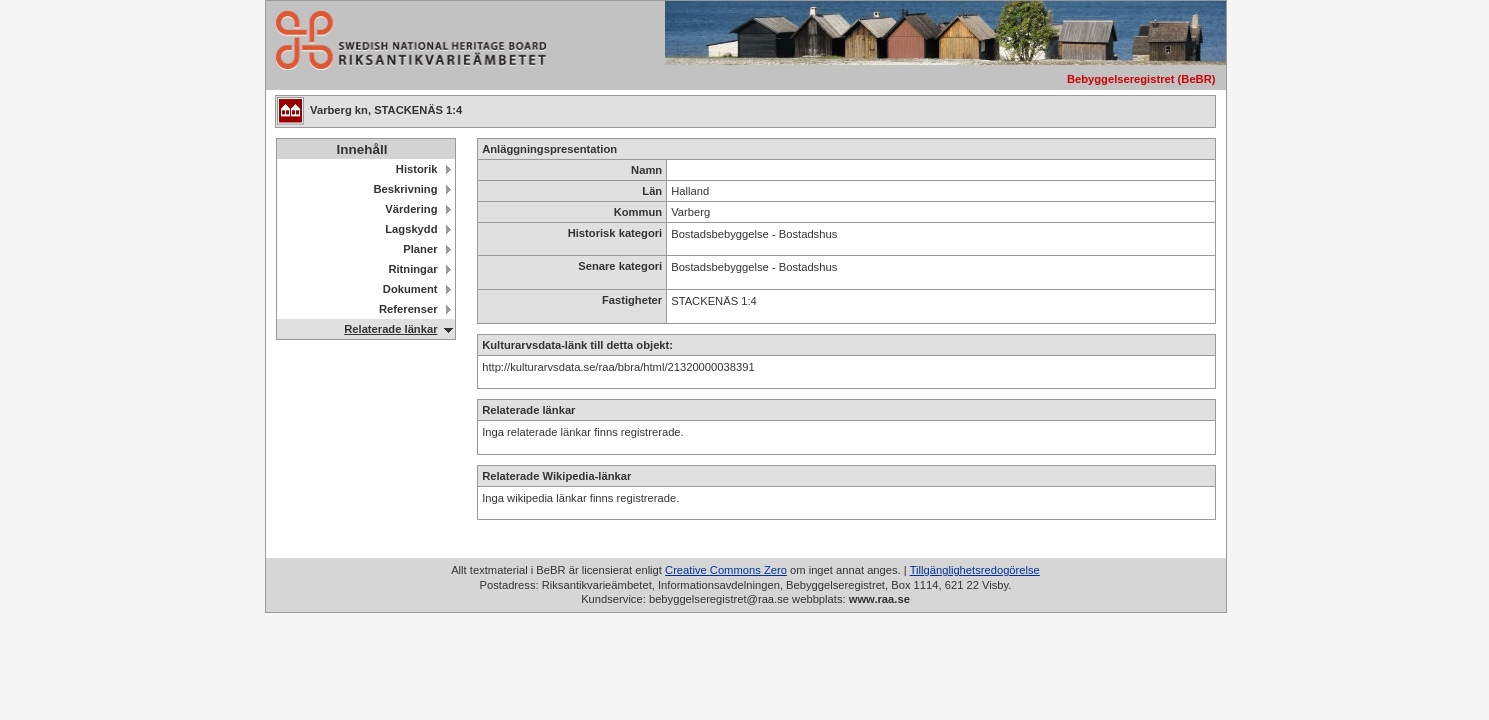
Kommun (638, 212)
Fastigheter (632, 300)
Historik (417, 169)
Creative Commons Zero (726, 570)
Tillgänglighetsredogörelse (975, 570)
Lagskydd (411, 229)
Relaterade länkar (390, 329)
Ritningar (412, 269)
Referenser (408, 309)
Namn (646, 170)
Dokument (410, 289)
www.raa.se (879, 599)
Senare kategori (620, 266)
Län (652, 191)
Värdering (411, 209)
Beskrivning (405, 189)
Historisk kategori (615, 233)
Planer (420, 249)
